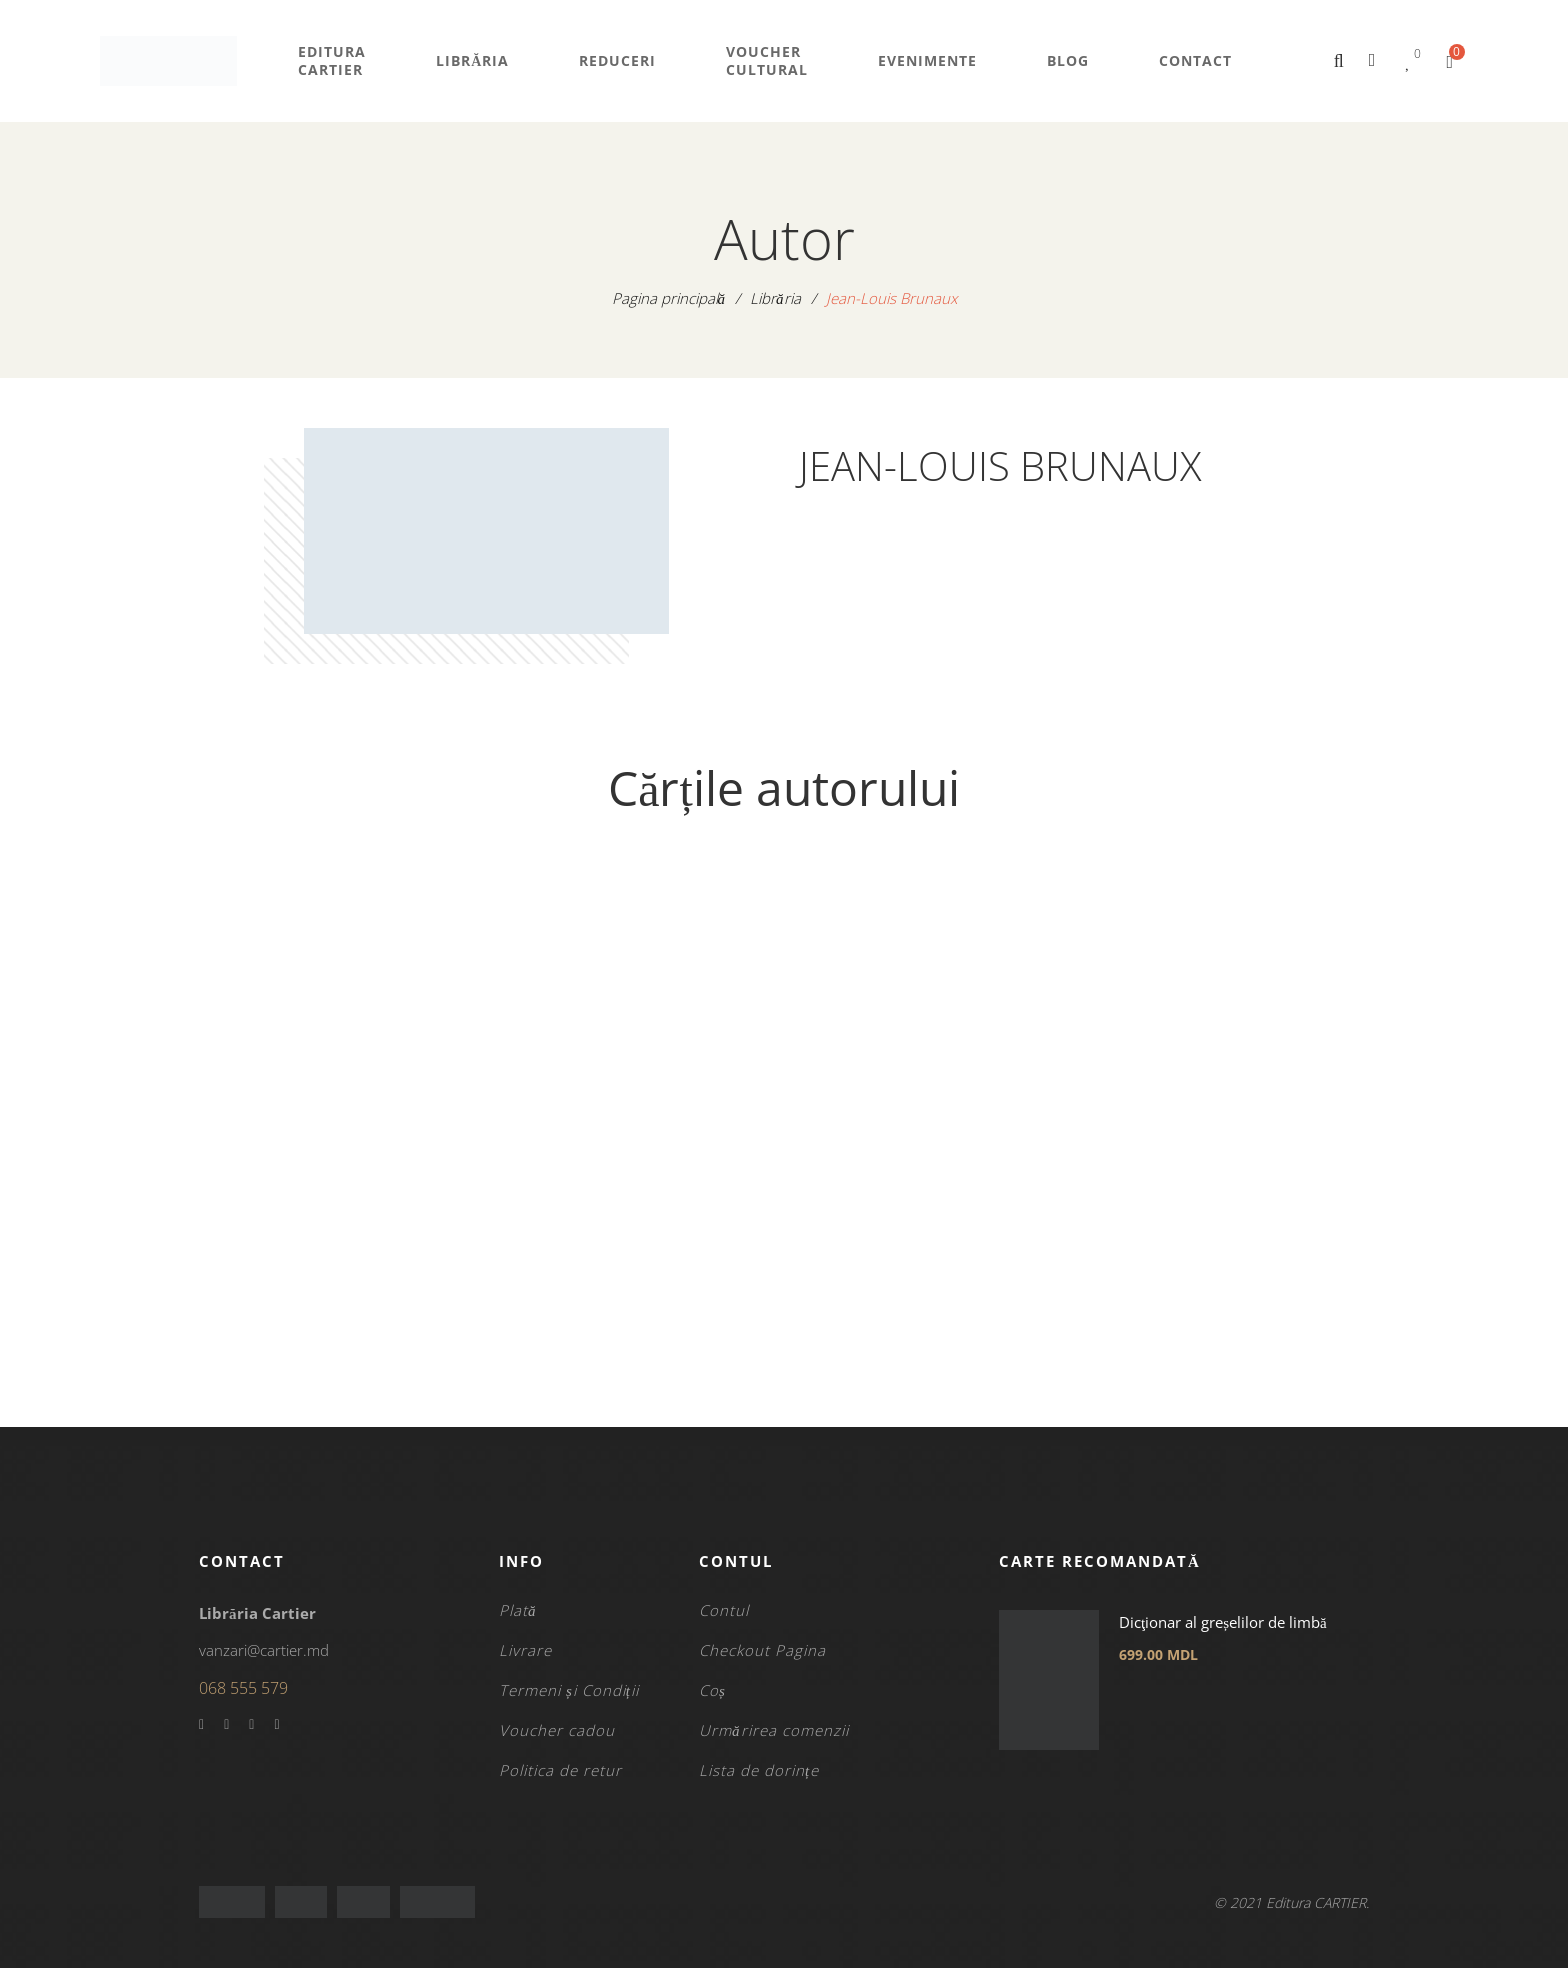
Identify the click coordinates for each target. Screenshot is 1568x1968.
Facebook (201, 1725)
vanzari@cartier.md (264, 1650)
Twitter (226, 1725)
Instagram (276, 1725)
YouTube (251, 1725)
